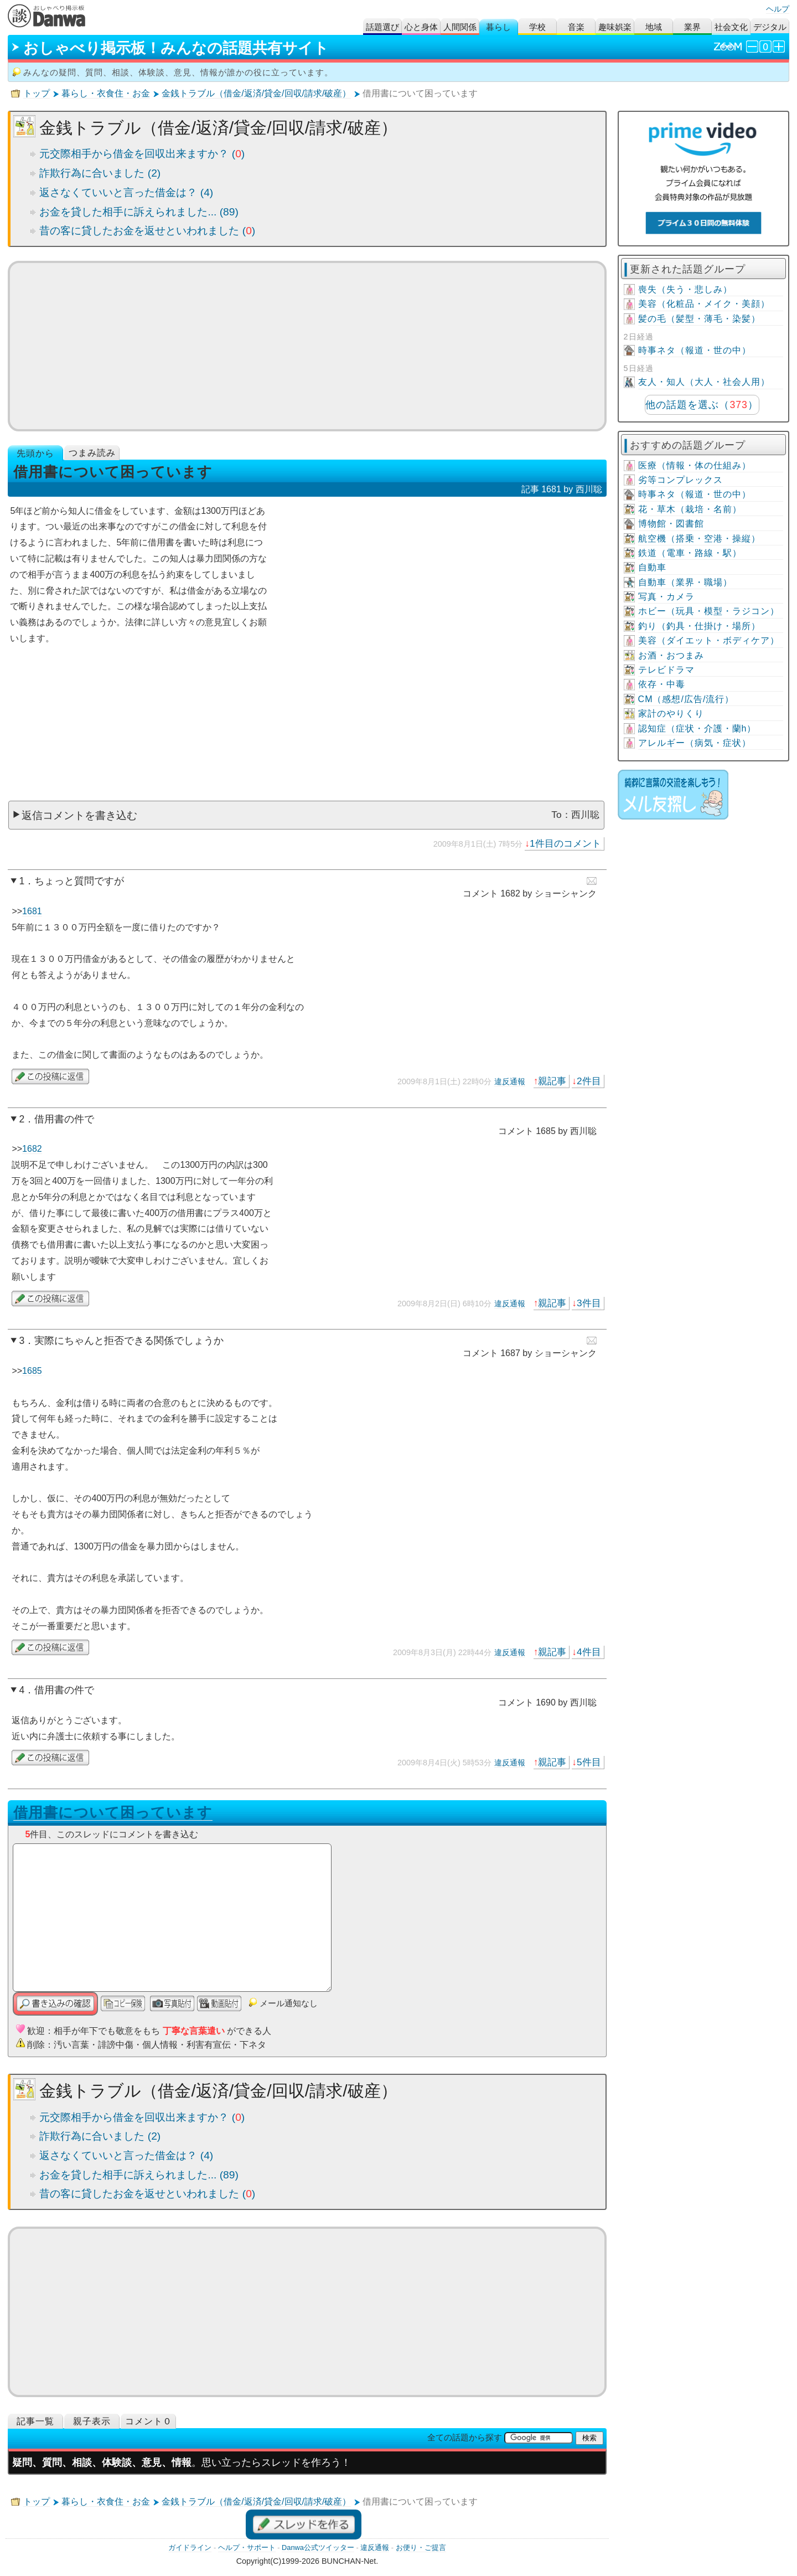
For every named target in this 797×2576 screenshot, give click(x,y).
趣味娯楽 (615, 27)
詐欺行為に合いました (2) (100, 173)
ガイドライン (189, 2547)
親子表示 (92, 2421)
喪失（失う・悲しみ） (685, 289)
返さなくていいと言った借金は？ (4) (126, 192)
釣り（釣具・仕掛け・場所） (699, 626)
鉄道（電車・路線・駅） (690, 553)
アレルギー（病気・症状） (694, 743)
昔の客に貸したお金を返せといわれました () (147, 230)
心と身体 (421, 27)
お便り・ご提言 (421, 2547)
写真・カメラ (666, 596)
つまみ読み (92, 452)
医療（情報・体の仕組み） (694, 465)
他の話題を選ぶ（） (701, 404)
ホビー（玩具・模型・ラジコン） (708, 611)
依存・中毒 (661, 684)
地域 (653, 27)
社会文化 (731, 27)
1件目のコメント (565, 843)
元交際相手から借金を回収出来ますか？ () (142, 153)
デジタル (769, 27)
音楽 (576, 27)
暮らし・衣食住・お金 (105, 93)
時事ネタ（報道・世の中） (694, 350)
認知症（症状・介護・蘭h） (697, 728)
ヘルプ (777, 8)
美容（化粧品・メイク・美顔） (704, 303)
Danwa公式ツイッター (318, 2547)
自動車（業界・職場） (685, 582)
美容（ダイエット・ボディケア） (708, 640)
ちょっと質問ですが (79, 881)
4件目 (589, 1651)
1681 (32, 911)
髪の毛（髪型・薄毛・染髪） (699, 318)
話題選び (382, 27)
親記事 (552, 1080)
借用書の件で (64, 1119)
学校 (537, 27)
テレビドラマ (666, 669)
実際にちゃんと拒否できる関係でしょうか (129, 1340)
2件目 (589, 1080)
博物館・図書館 (671, 523)
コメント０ (148, 2421)
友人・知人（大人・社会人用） (704, 382)
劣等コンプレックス (680, 480)
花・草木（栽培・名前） (690, 509)
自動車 (652, 567)
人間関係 (460, 27)
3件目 (589, 1302)
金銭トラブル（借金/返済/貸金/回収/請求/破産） (256, 93)
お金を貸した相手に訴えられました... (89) (138, 212)
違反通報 (509, 1081)
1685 (32, 1370)
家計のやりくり (671, 713)
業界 (692, 27)
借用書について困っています (113, 1812)
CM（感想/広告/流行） (686, 699)
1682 (32, 1148)
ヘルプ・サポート (247, 2547)
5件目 (589, 1762)
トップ (36, 93)
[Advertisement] (307, 346)
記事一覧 (35, 2421)
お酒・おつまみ (671, 655)
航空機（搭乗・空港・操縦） (699, 538)
